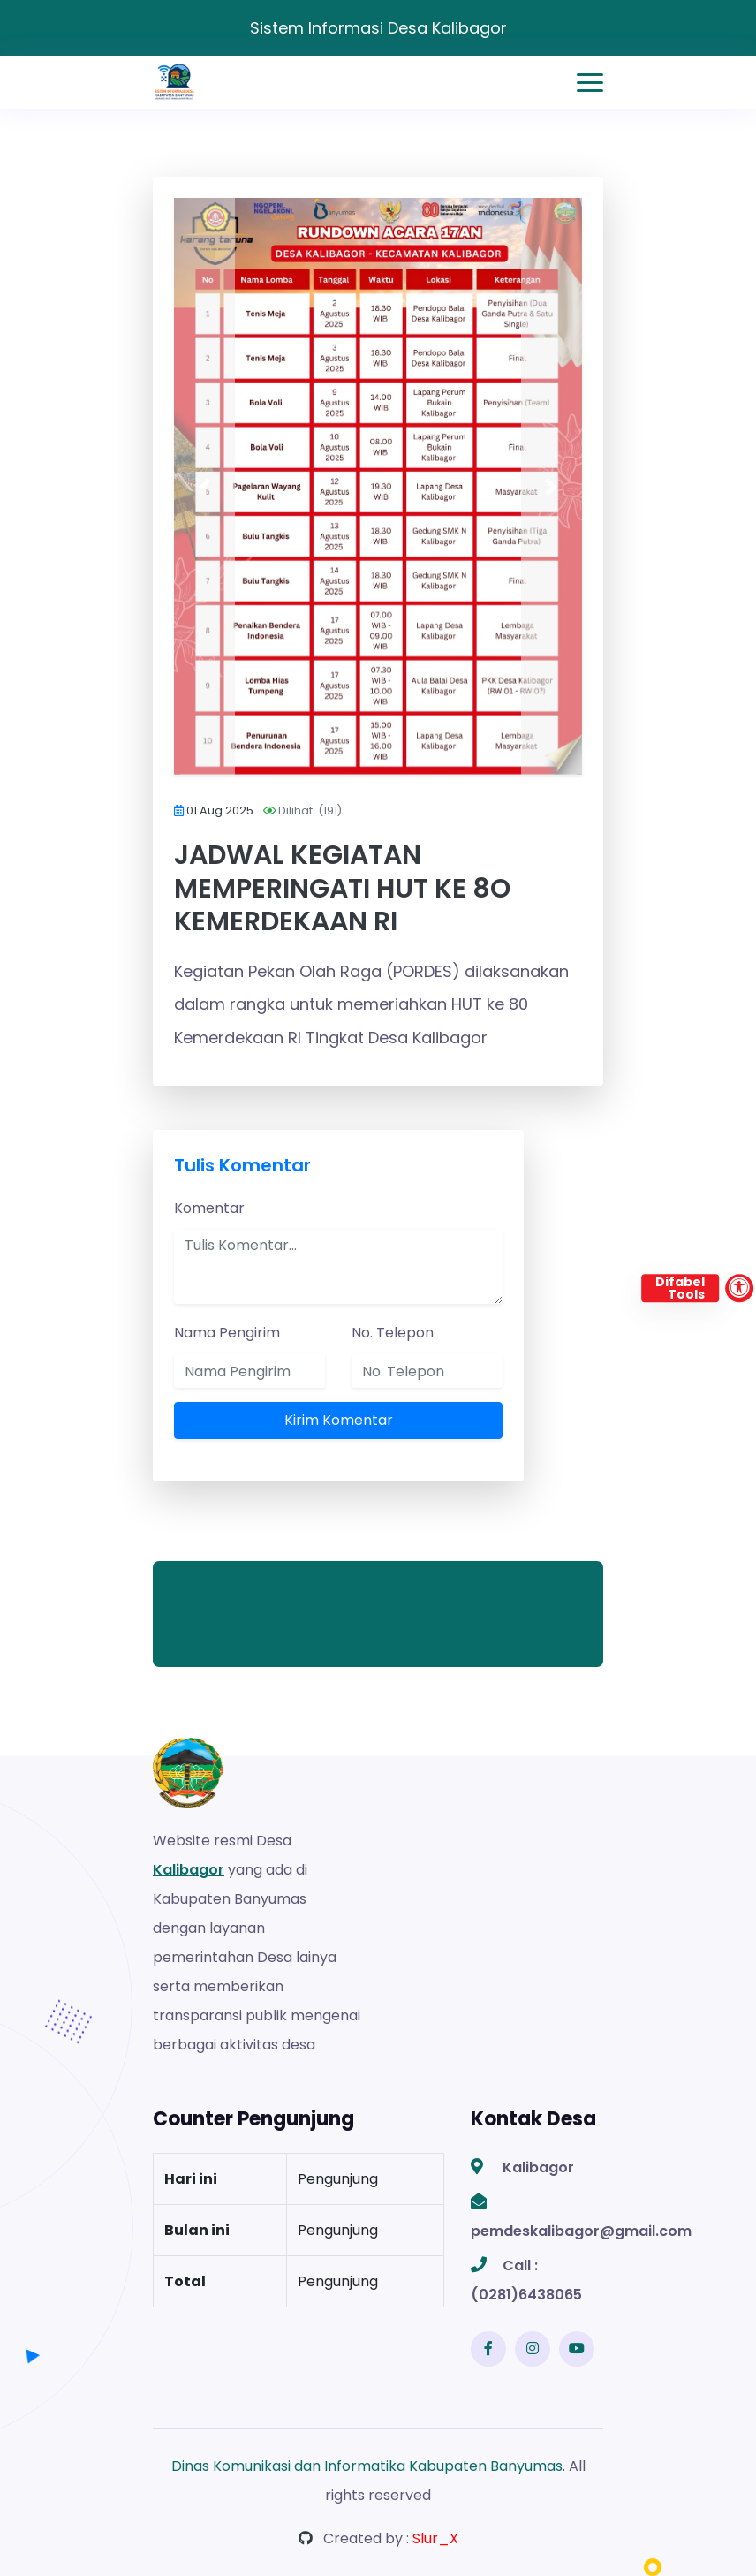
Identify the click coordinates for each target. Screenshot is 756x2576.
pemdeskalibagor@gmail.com (581, 2231)
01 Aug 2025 (219, 810)
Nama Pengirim (227, 1332)
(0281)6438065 (526, 2294)
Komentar (209, 1208)
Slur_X (435, 2538)
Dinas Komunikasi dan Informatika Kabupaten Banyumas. (368, 2466)
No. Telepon (393, 1332)
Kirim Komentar (338, 1420)
